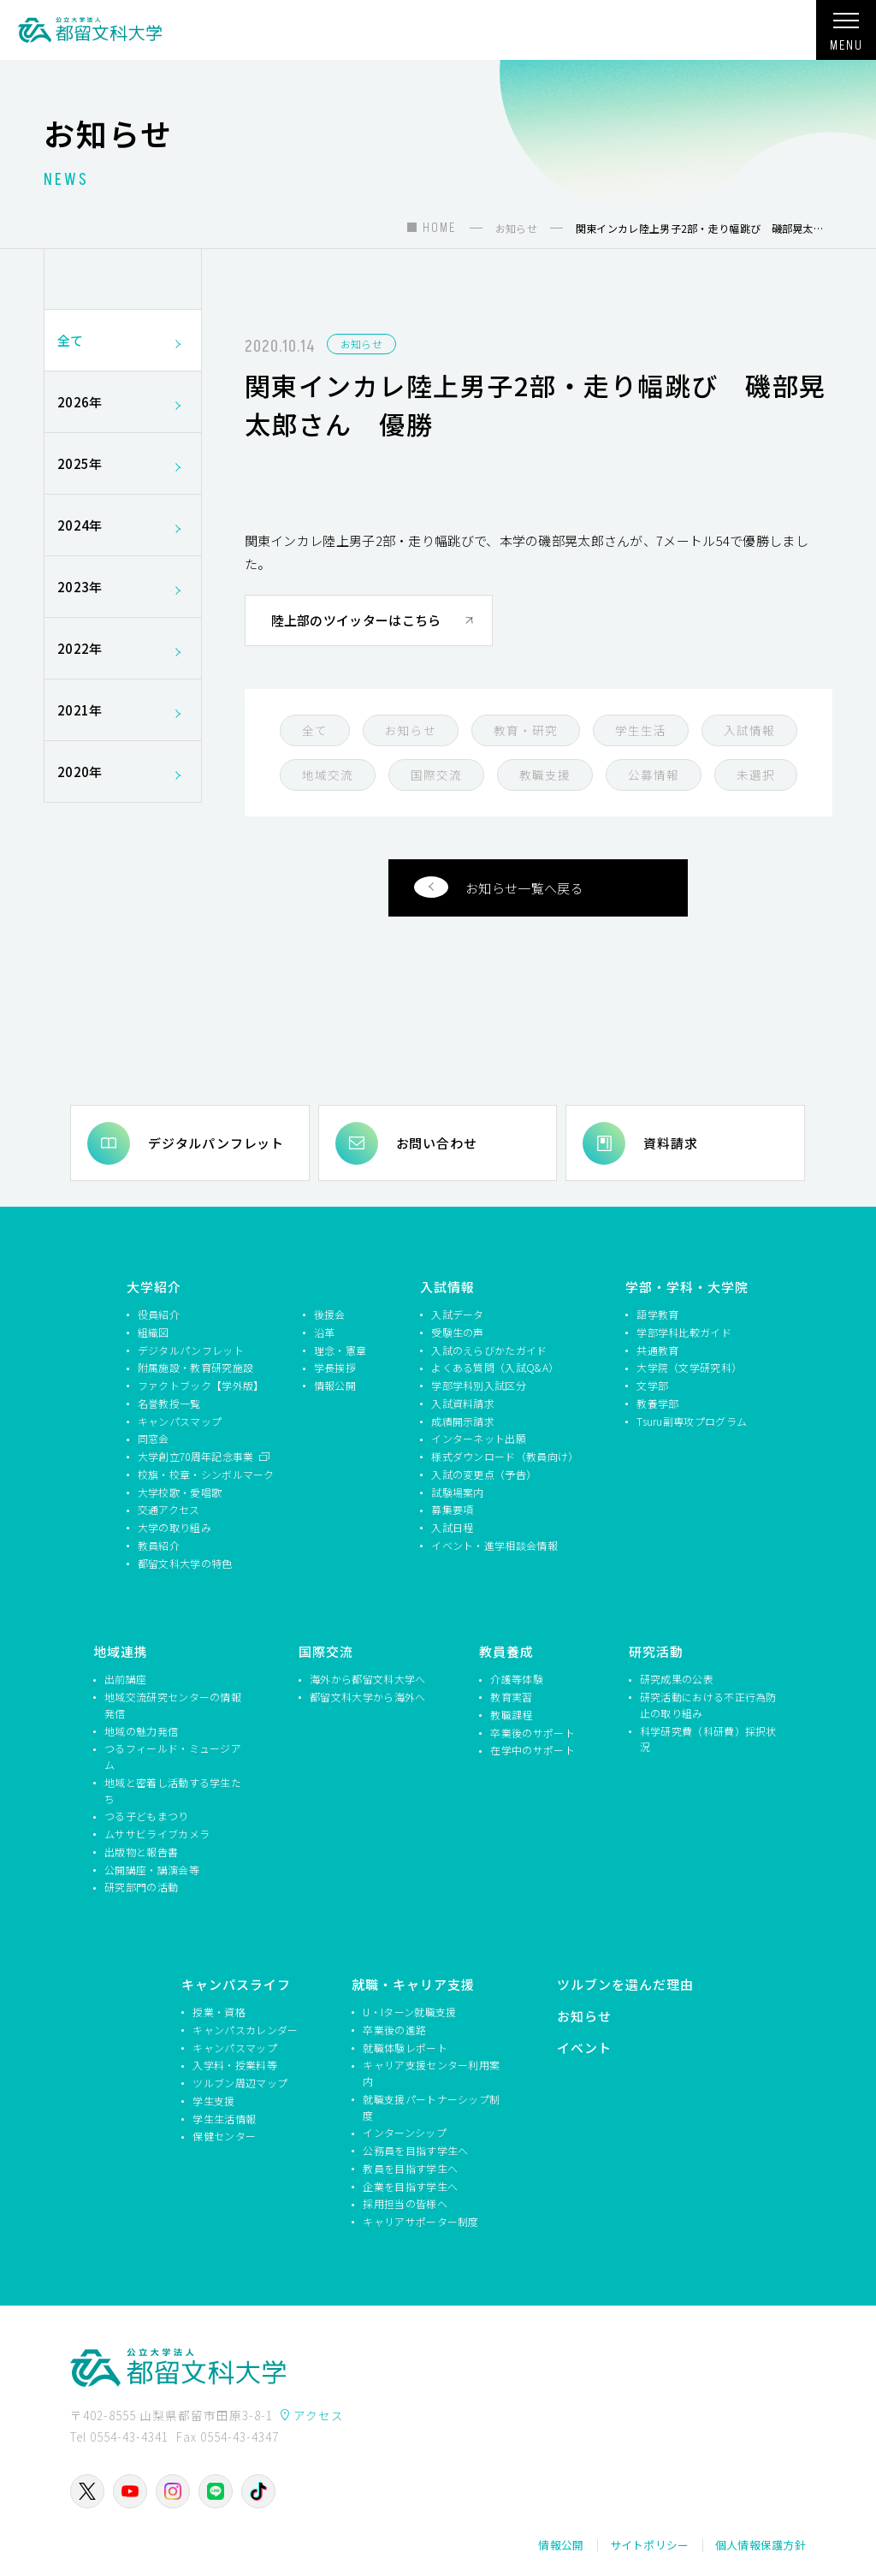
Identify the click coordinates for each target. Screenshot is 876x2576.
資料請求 (670, 1143)
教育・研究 (526, 730)
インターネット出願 (478, 1438)
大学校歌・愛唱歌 (180, 1492)
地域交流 (327, 774)
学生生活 (640, 730)
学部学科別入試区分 (478, 1385)
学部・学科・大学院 (687, 1287)
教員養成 (506, 1651)
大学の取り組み (174, 1527)
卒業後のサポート (532, 1732)
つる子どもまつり (146, 1815)
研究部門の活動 (141, 1886)
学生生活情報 (224, 2118)
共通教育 (657, 1350)
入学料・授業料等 (234, 2064)
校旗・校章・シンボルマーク (206, 1474)
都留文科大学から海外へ (367, 1696)
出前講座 (125, 1678)
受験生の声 (457, 1332)
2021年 (122, 710)
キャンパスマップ (180, 1421)
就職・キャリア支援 (413, 1984)
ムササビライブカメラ (157, 1833)
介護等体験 (516, 1678)
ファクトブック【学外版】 (201, 1385)
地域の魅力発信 (141, 1731)
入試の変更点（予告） (483, 1474)
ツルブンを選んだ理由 (625, 1984)
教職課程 (511, 1714)
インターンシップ (404, 2132)
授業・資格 (219, 2011)
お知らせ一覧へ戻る (498, 887)
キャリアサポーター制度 (420, 2221)
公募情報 (653, 774)
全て (315, 730)
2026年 (122, 402)
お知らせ (361, 343)
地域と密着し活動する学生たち (172, 1790)
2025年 (122, 463)
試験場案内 (457, 1492)
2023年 (122, 587)
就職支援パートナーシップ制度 (431, 2107)
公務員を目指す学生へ (415, 2150)
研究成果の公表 (676, 1678)
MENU (846, 37)
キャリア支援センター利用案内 (431, 2072)
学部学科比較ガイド (683, 1332)
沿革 (324, 1332)
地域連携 (120, 1651)
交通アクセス (169, 1509)
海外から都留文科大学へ (367, 1678)
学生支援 (213, 2100)
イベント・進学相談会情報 (494, 1545)
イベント (584, 2048)
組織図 (153, 1332)
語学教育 (657, 1314)
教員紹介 (159, 1545)
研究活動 (656, 1651)
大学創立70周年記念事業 (197, 1456)
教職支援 (545, 774)
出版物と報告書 (141, 1851)
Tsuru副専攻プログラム (691, 1421)
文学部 (652, 1385)
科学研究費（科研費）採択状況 (708, 1739)
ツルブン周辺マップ (239, 2082)
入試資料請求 (462, 1403)
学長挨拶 (335, 1367)
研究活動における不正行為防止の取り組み (708, 1704)
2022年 (122, 648)
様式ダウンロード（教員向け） (502, 1456)
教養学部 (657, 1403)
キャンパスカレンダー (245, 2029)
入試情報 (749, 730)
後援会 (330, 1314)
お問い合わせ (436, 1143)
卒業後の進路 (394, 2029)
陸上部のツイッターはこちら (356, 620)
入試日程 (452, 1527)
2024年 (122, 525)
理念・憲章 (340, 1350)
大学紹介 (154, 1287)
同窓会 (153, 1438)
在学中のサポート (532, 1749)
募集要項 (452, 1509)
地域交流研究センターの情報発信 (172, 1704)
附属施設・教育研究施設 (195, 1367)
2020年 (122, 772)
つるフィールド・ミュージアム (172, 1756)
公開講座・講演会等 (151, 1869)
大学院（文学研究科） (689, 1367)
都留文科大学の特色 (185, 1563)
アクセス (318, 2415)
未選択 (756, 774)
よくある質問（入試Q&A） (495, 1367)
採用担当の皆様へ (405, 2203)
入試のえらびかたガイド (489, 1350)
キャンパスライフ (236, 1984)
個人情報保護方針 (760, 2545)
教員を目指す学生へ (410, 2168)
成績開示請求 (462, 1421)
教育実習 (511, 1696)
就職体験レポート (405, 2047)
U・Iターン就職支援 (409, 2011)
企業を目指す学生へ (410, 2186)
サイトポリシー (650, 2545)
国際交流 (436, 774)
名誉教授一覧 (169, 1403)
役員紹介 (159, 1314)
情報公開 (335, 1385)
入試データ (457, 1314)
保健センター (224, 2135)
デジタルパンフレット (216, 1143)
